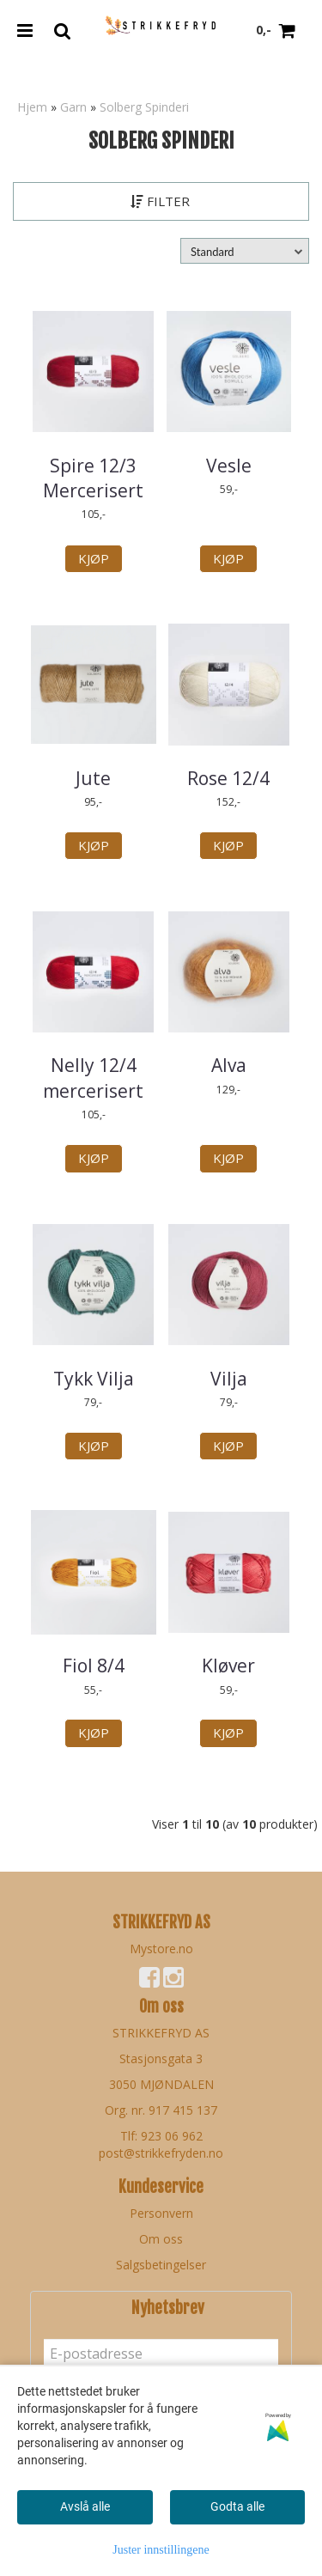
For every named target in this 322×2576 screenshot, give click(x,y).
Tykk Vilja (93, 1379)
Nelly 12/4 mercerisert (93, 1077)
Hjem (32, 107)
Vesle (229, 466)
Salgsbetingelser (161, 2264)
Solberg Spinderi (144, 107)
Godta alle (237, 2506)
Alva (228, 1065)
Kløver (228, 1665)
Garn (73, 107)
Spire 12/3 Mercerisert (93, 478)
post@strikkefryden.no (161, 2153)
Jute (93, 778)
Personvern (161, 2213)
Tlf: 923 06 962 (161, 2136)
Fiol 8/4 (94, 1665)
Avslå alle (85, 2506)
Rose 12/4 (228, 778)
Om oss (161, 2239)
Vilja (228, 1379)
